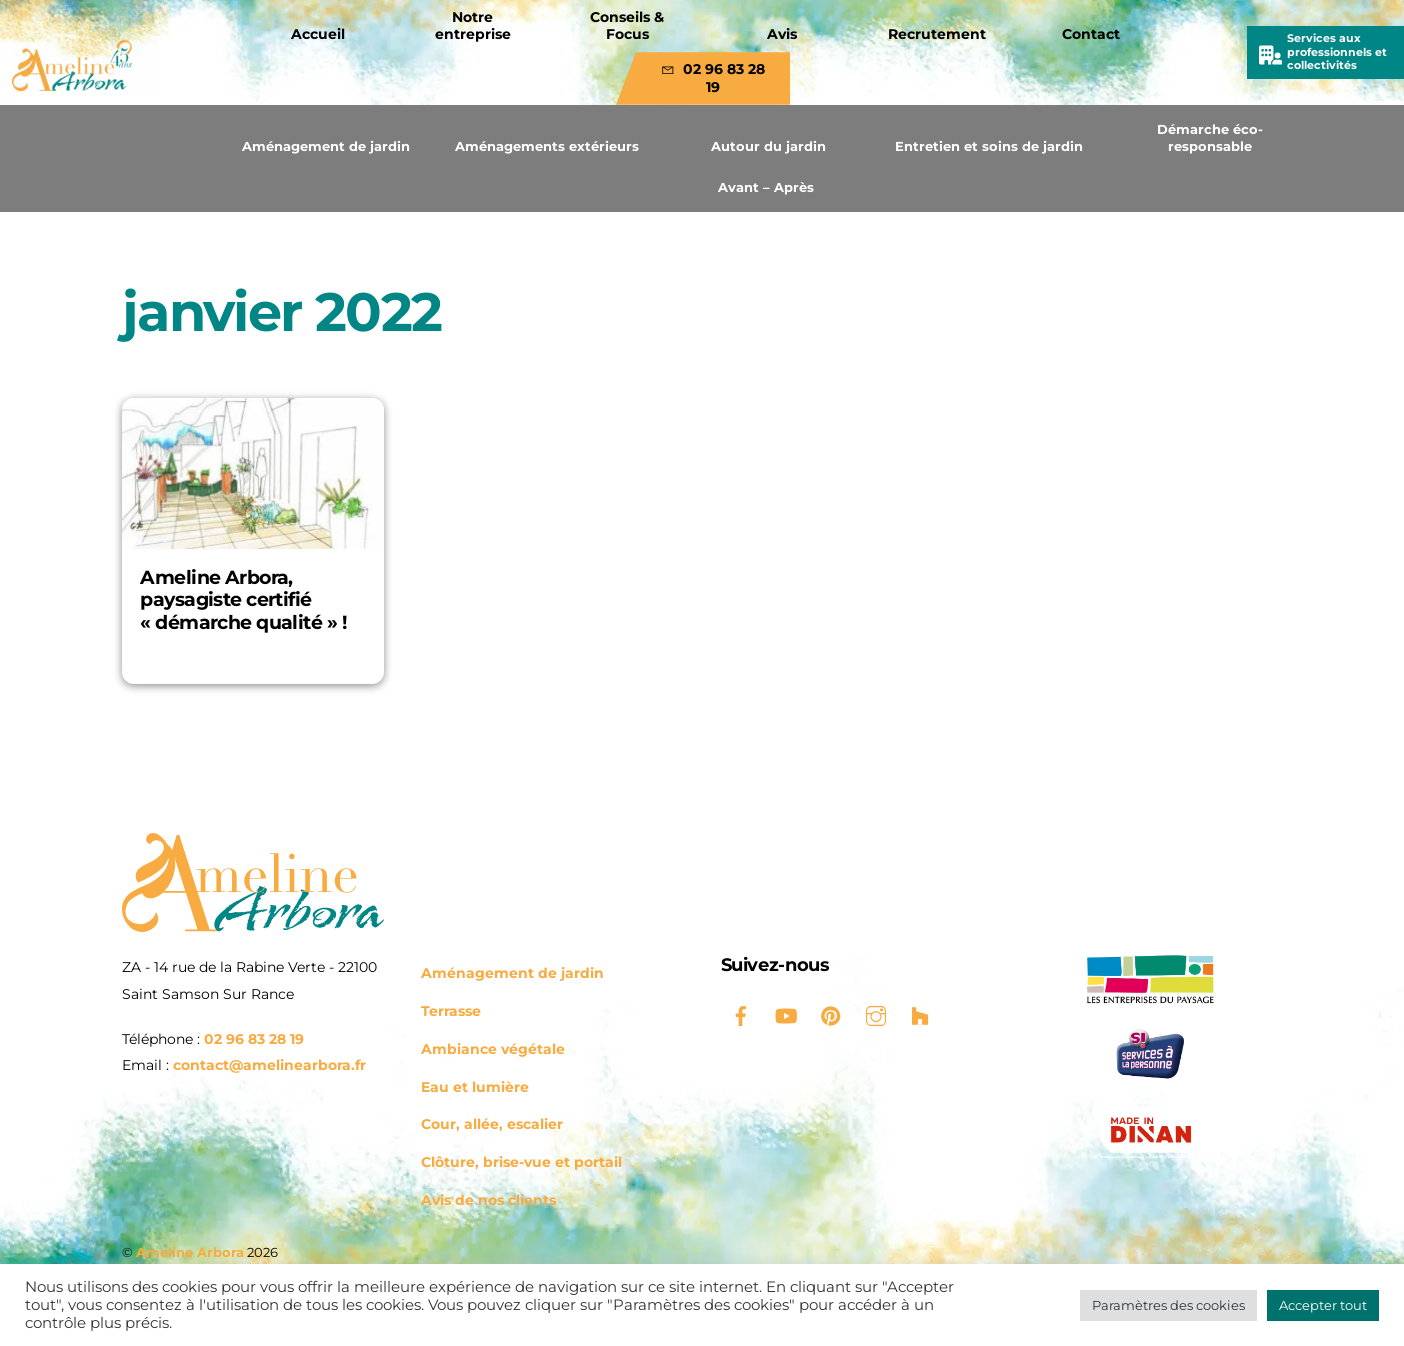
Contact (1091, 34)
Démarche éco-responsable (1210, 137)
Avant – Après (766, 187)
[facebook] (741, 1014)
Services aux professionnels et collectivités (1337, 51)
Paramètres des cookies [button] (1168, 1305)
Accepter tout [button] (1323, 1305)
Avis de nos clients (488, 1200)
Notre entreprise (473, 26)
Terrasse (451, 1011)
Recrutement (937, 34)
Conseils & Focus (627, 26)
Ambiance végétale (493, 1049)
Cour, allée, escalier (492, 1124)
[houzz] (921, 1014)
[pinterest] (831, 1014)
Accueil (318, 34)
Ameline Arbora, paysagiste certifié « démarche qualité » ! (243, 600)
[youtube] (786, 1014)
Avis (782, 34)
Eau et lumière (475, 1087)
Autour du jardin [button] (768, 146)
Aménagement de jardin (326, 146)
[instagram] (876, 1014)
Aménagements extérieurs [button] (547, 146)
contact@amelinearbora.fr (269, 1065)
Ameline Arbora (190, 1252)
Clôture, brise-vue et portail (521, 1162)
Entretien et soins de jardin (989, 146)
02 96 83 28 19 (713, 78)
